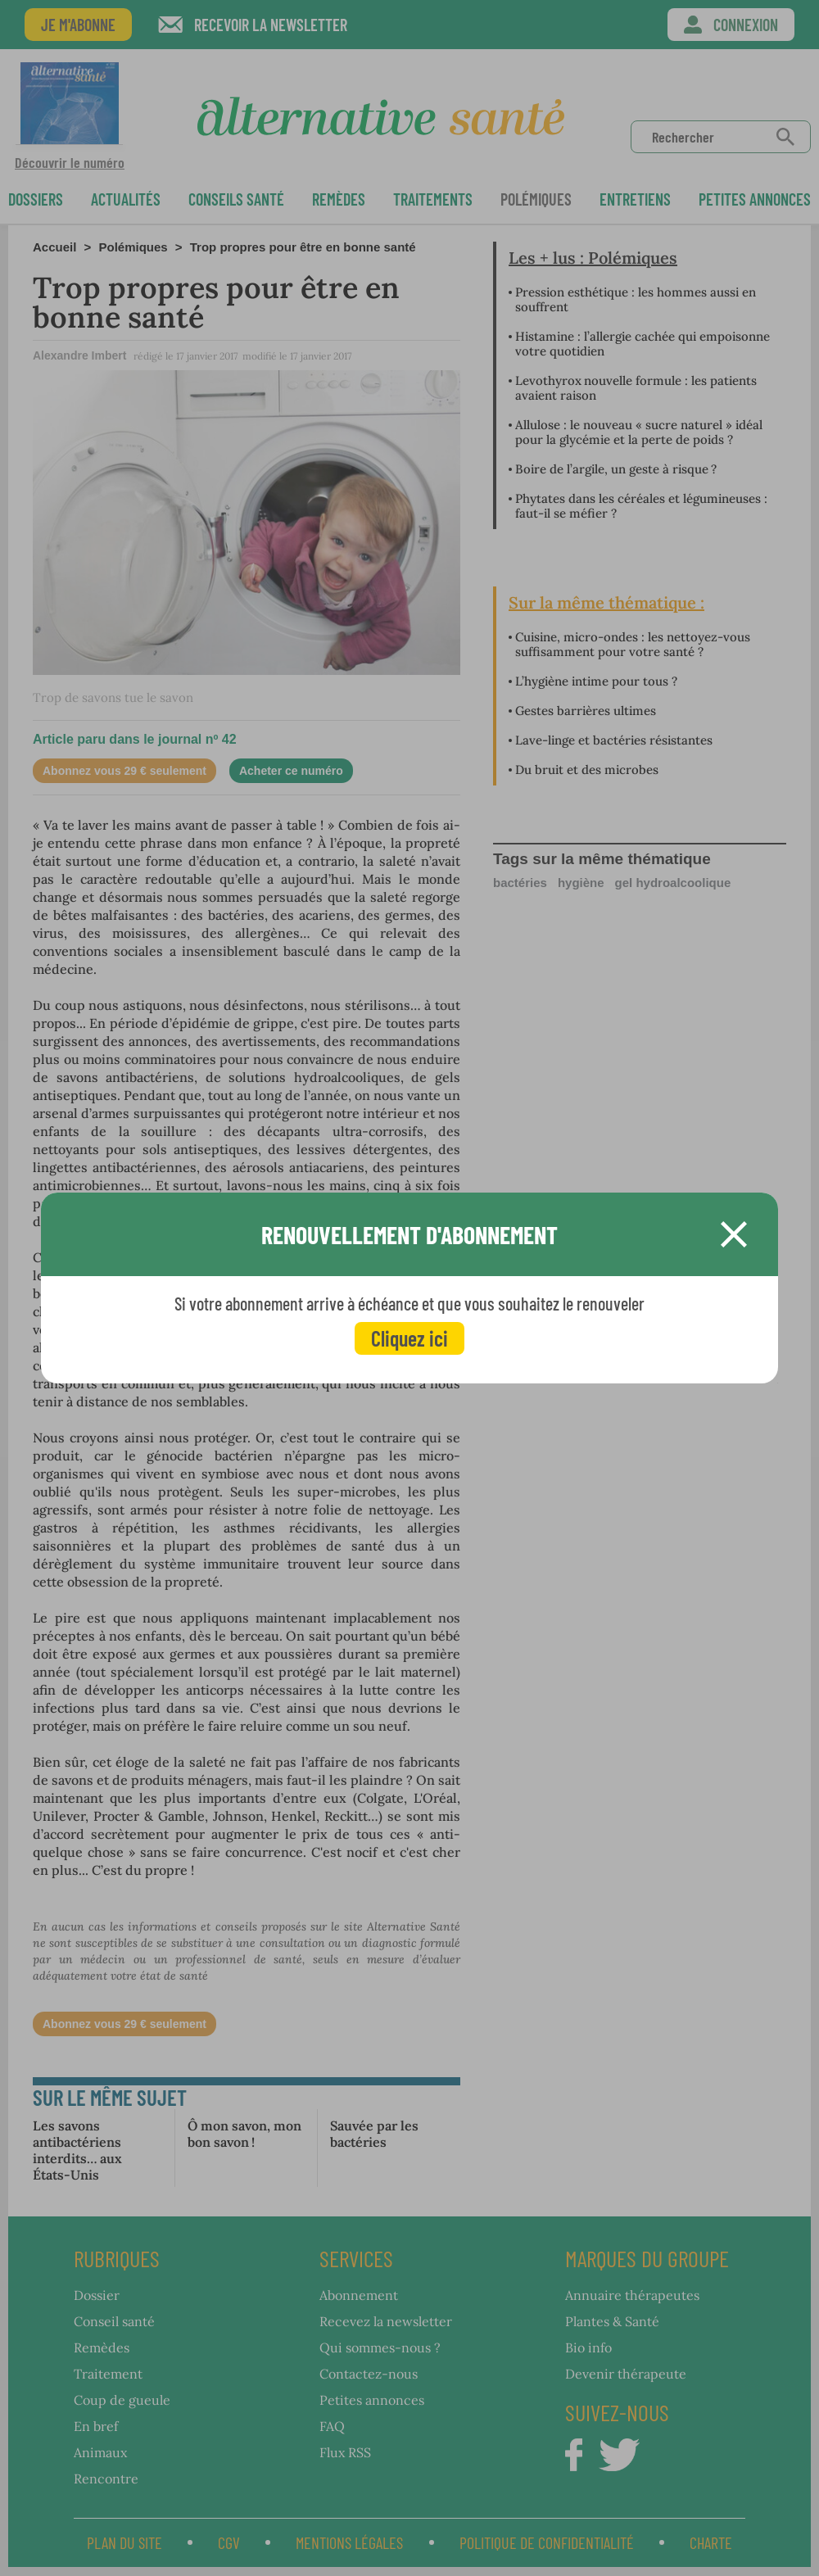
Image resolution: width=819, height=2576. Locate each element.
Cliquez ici (409, 1338)
